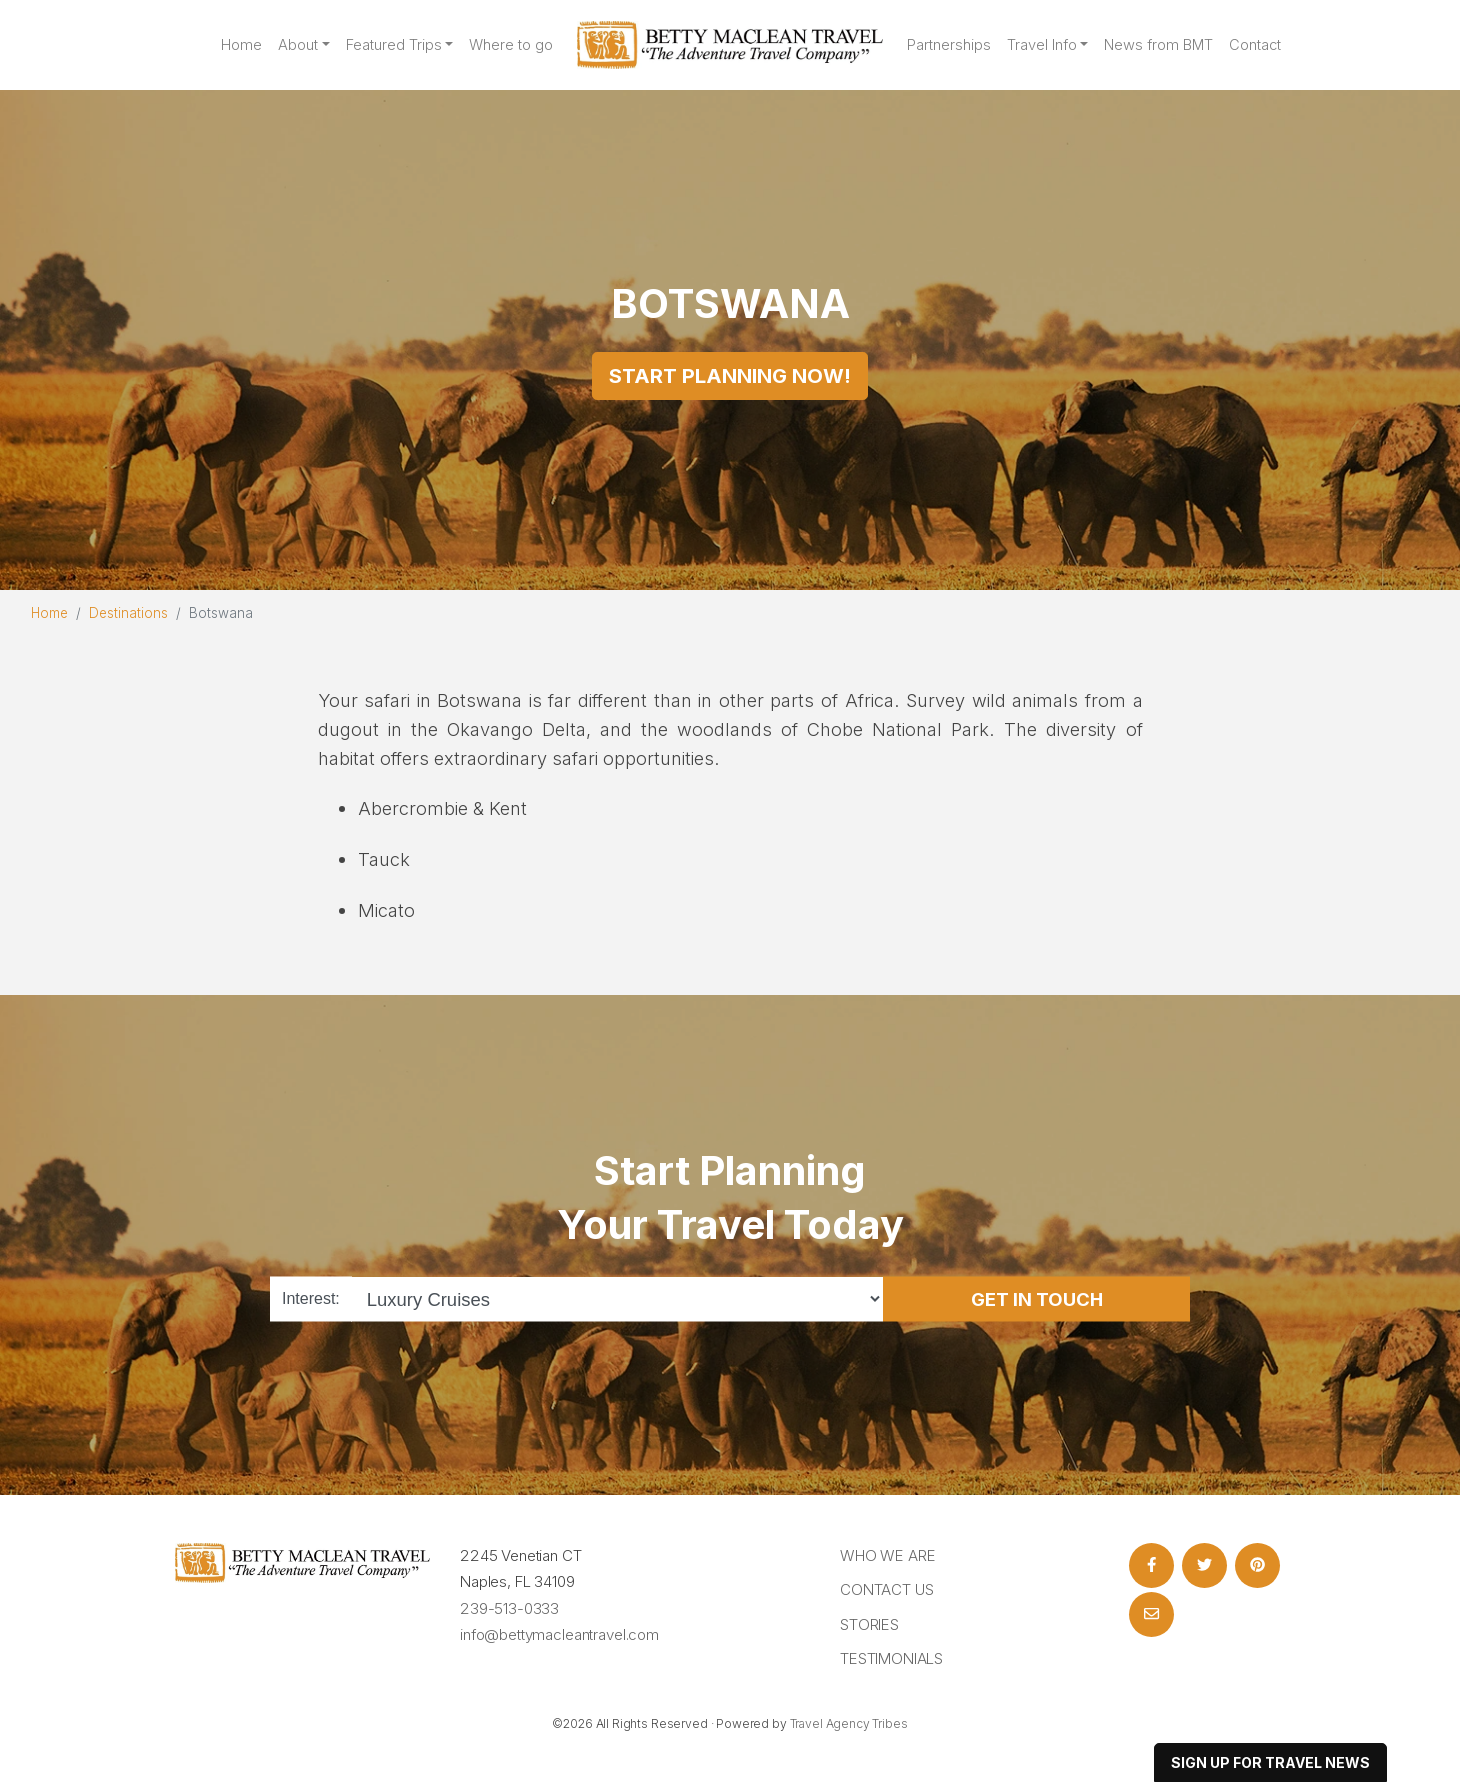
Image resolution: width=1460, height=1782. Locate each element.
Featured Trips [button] (394, 45)
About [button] (298, 45)
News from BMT (1158, 45)
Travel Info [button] (1042, 45)
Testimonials (891, 1658)
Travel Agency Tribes (849, 1723)
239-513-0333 (509, 1608)
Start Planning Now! (730, 376)
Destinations (128, 613)
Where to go (511, 45)
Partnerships (949, 45)
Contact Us (887, 1589)
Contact (1255, 45)
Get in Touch (1037, 1298)
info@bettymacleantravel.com (559, 1634)
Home (241, 45)
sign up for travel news (1270, 1762)
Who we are (888, 1555)
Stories (869, 1624)
